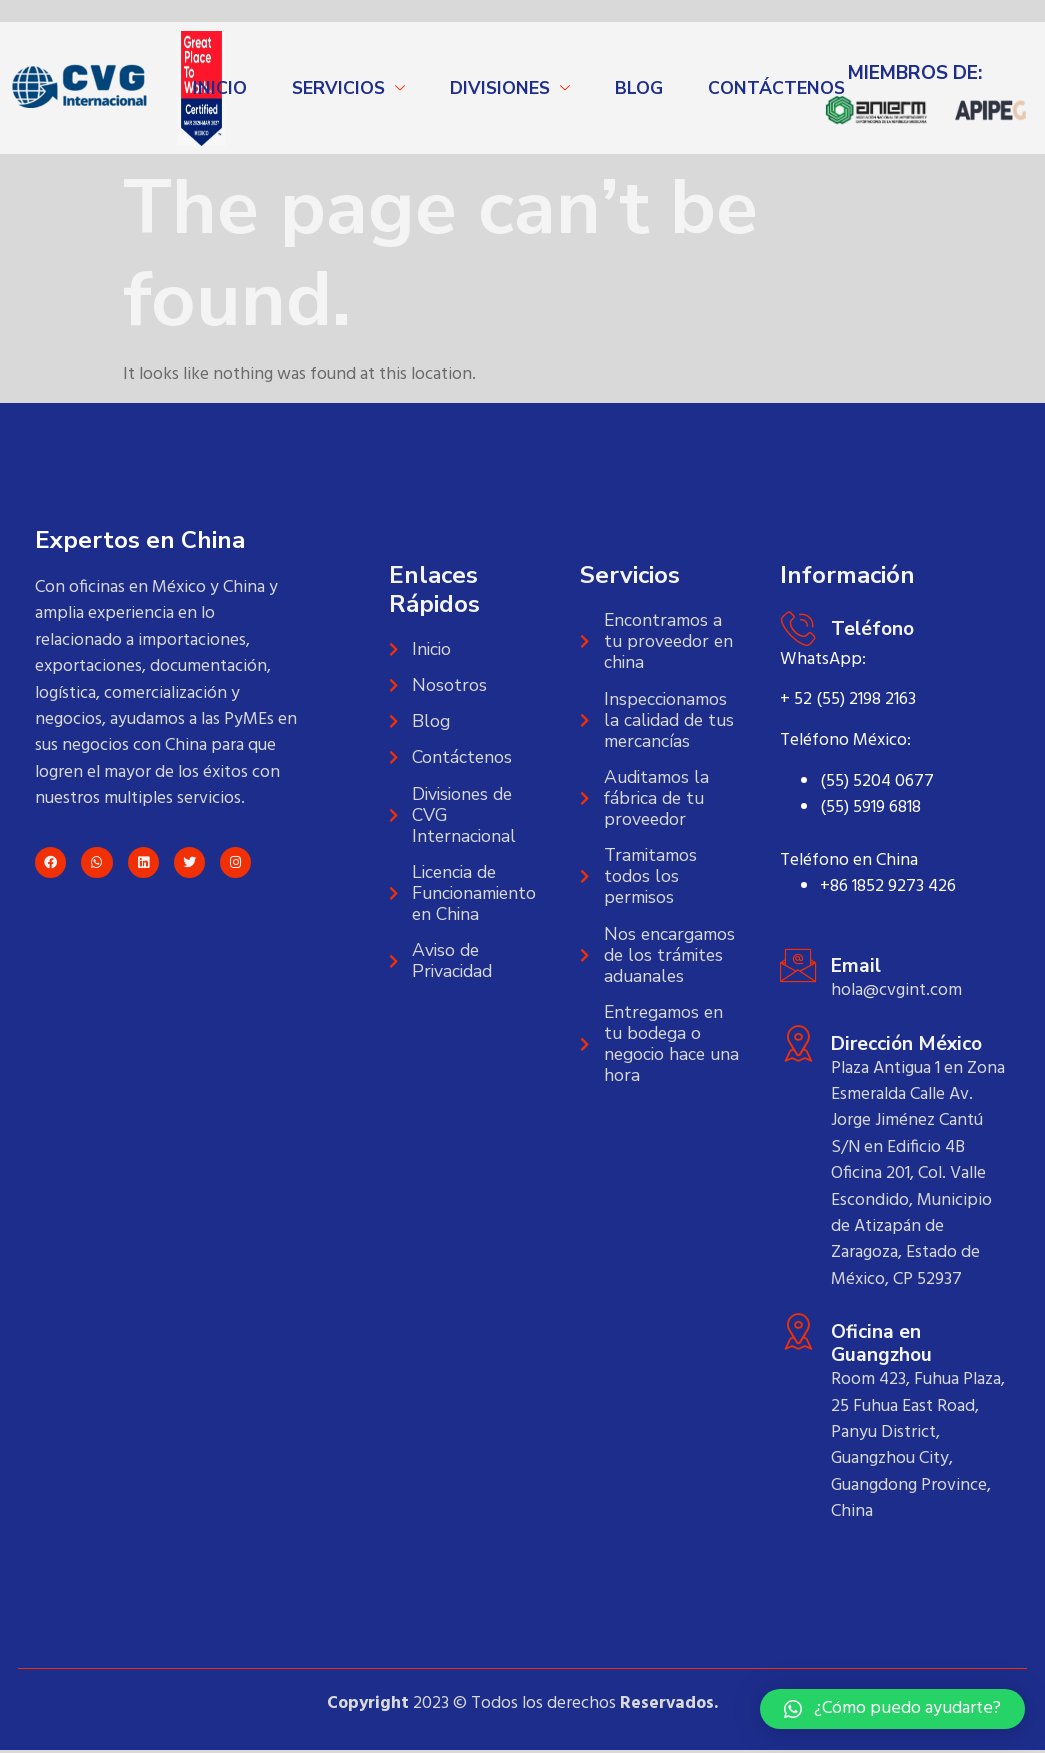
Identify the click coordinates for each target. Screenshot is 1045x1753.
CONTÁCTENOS (776, 88)
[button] (892, 1709)
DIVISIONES (500, 88)
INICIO (220, 88)
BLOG (639, 88)
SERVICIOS (338, 88)
